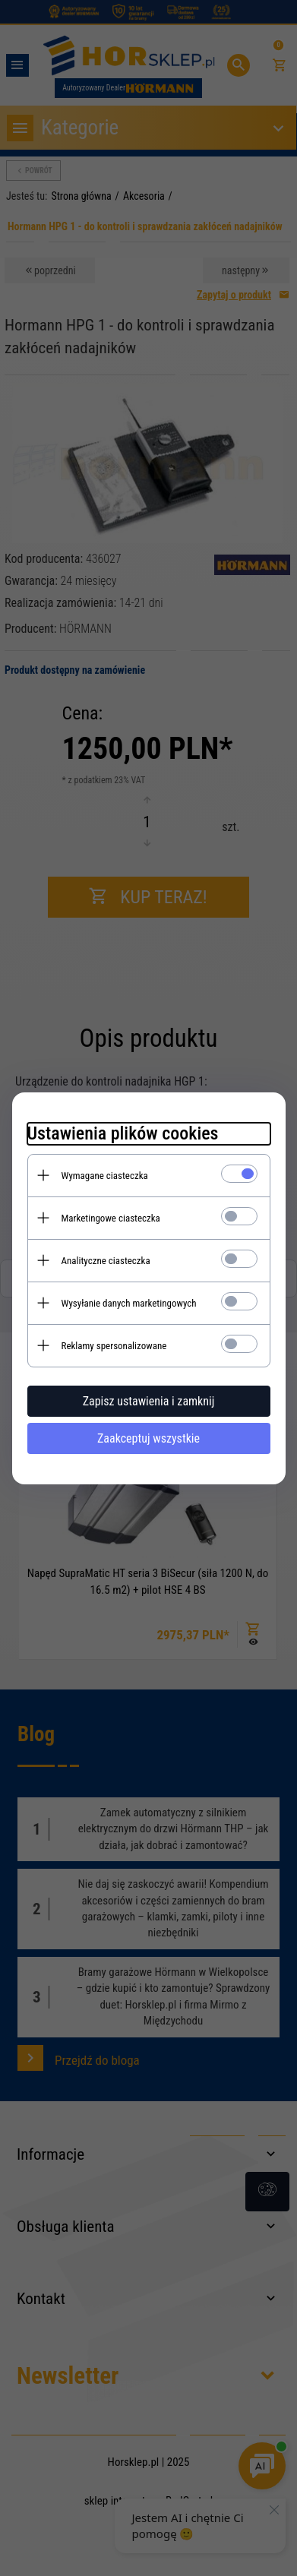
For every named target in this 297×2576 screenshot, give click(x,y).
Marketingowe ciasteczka (111, 1218)
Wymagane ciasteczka (105, 1175)
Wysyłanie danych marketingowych (129, 1303)
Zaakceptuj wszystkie (148, 1438)
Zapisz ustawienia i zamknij (149, 1401)
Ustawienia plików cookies (123, 1133)
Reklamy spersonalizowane (114, 1345)
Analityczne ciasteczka (106, 1260)
